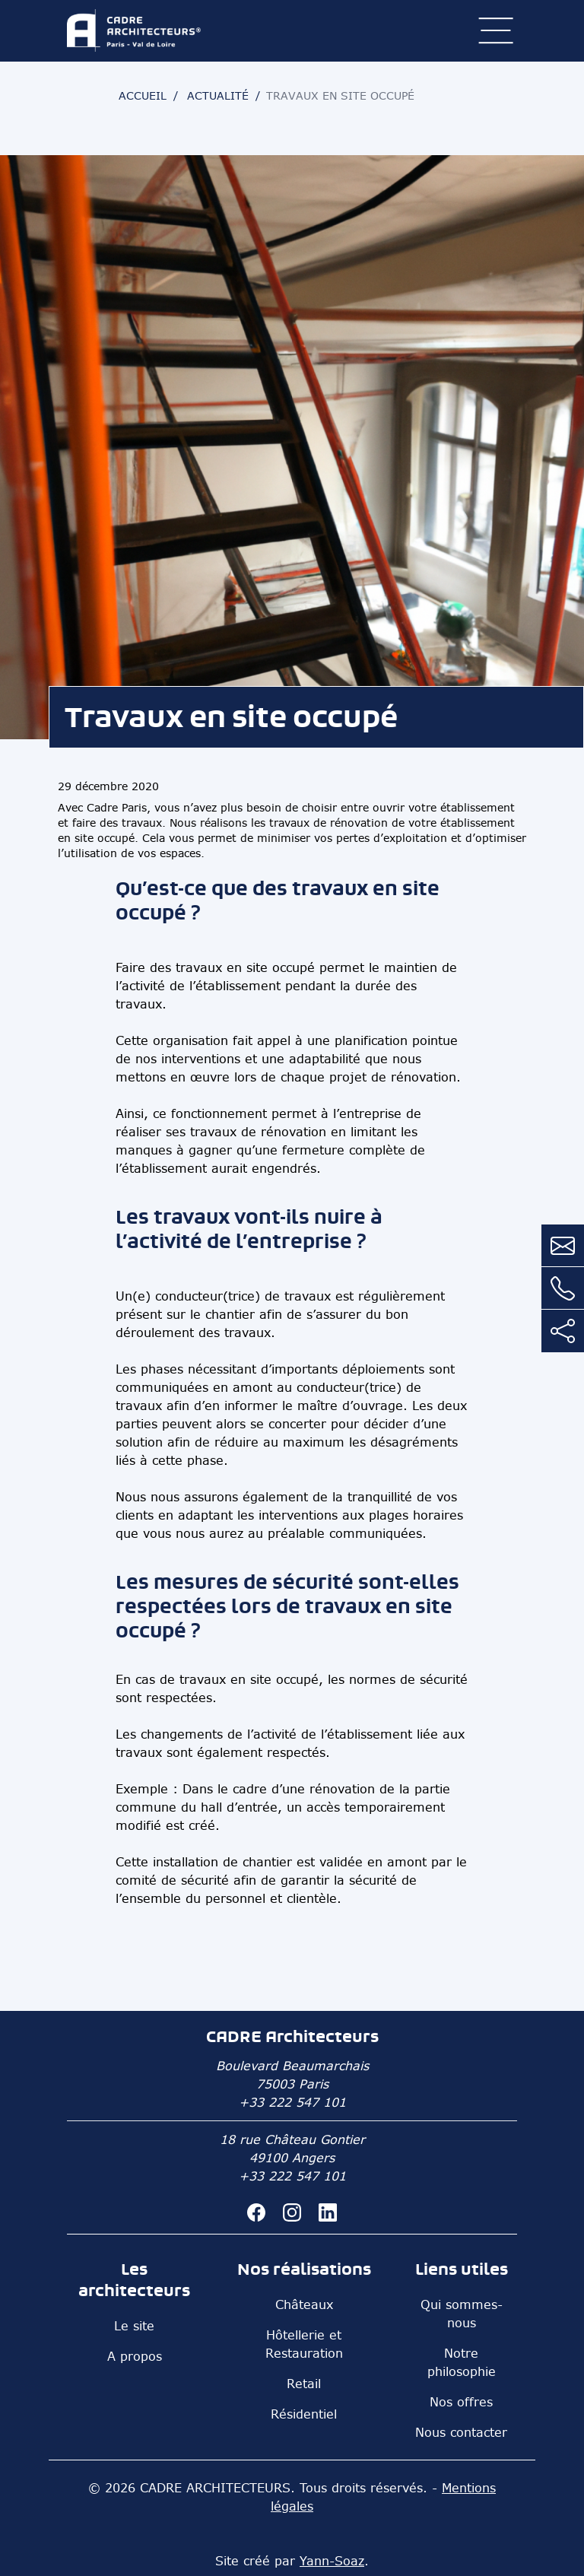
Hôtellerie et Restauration (304, 2344)
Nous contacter (461, 2432)
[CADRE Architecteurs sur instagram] (295, 2210)
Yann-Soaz (332, 2560)
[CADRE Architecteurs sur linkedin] (328, 2210)
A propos (134, 2356)
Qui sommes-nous (462, 2313)
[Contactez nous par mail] (562, 1245)
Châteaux (304, 2304)
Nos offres (461, 2401)
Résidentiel (304, 2414)
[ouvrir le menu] (495, 30)
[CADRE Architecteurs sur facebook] (259, 2210)
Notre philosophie (461, 2362)
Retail (304, 2383)
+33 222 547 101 (292, 2102)
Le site (134, 2325)
